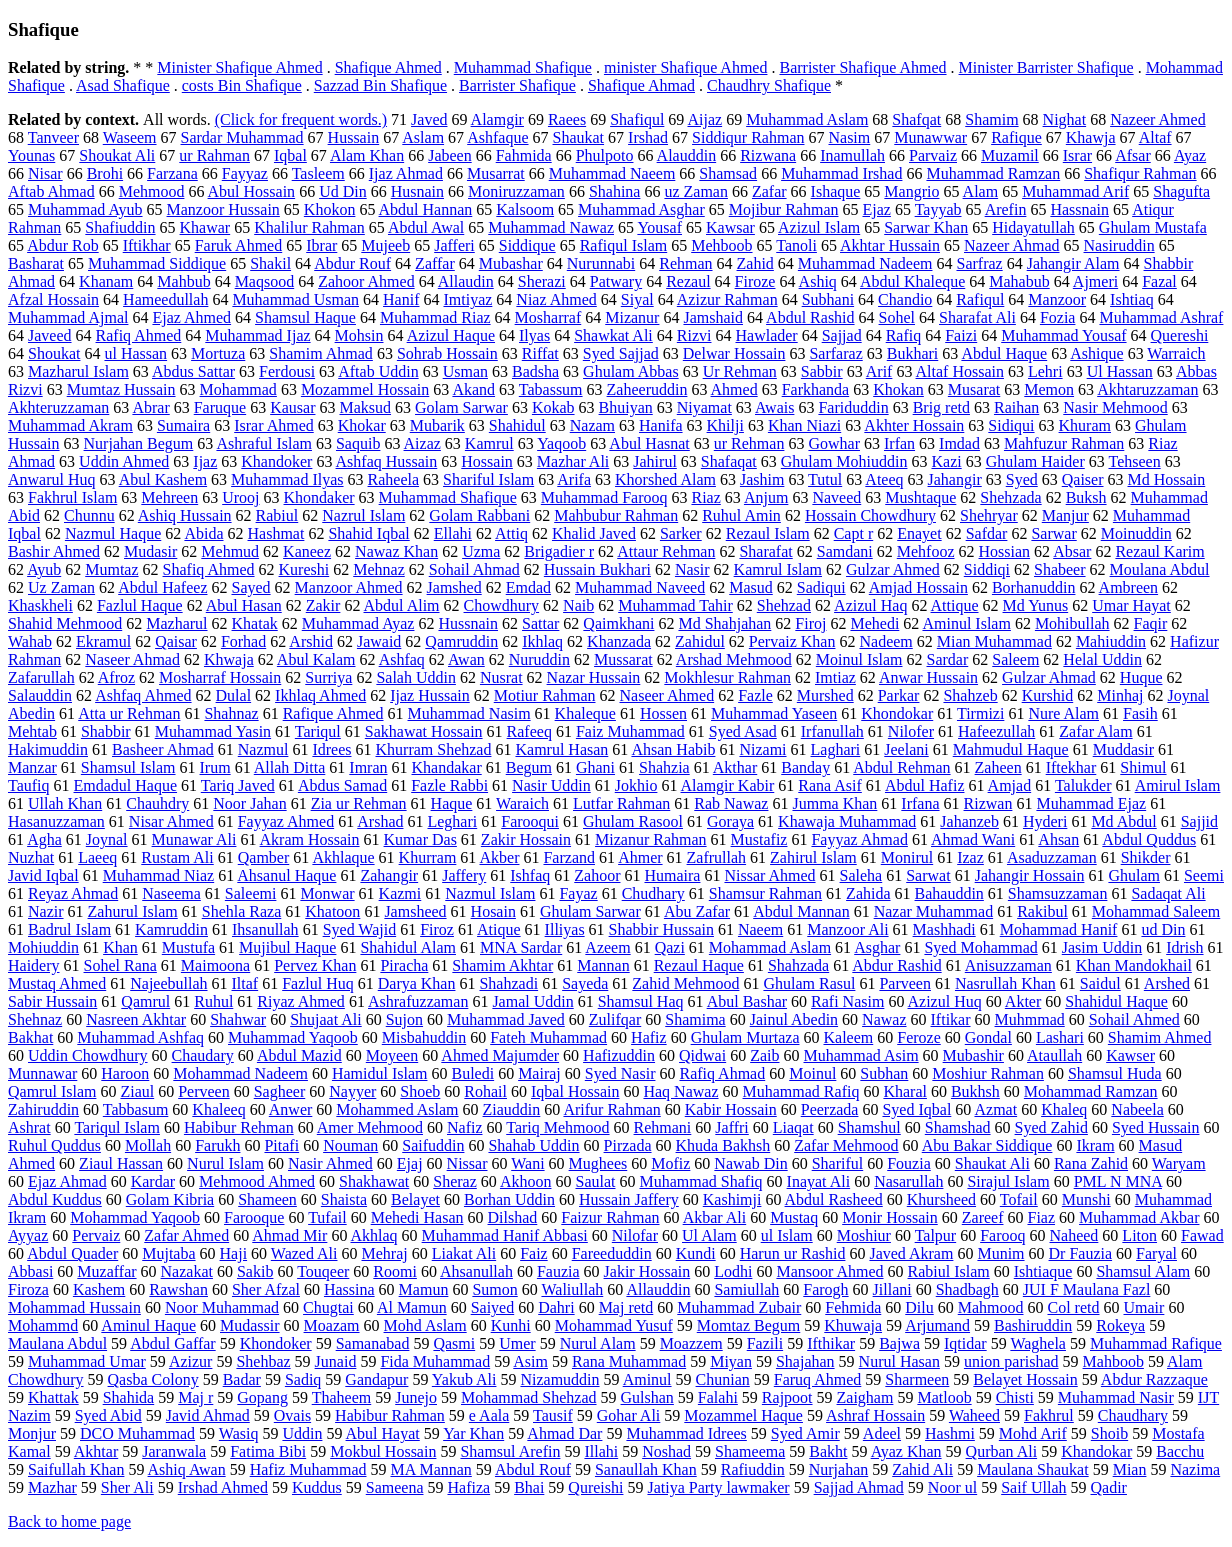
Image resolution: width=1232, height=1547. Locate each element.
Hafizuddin (619, 1055)
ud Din (1163, 929)
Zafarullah (41, 677)
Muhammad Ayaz (358, 623)
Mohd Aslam (425, 1325)
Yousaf (659, 227)
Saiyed (493, 1307)
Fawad (1202, 1235)
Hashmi (950, 1433)
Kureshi (304, 569)
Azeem (607, 947)
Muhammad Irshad (841, 173)
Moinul (812, 1073)
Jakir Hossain (647, 1271)
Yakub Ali (464, 1379)
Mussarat (623, 659)
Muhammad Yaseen (774, 713)
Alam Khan (367, 155)
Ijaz (205, 461)
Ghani (595, 767)
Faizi (961, 335)
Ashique (1096, 353)
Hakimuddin (48, 749)
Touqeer (323, 1271)
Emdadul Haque (126, 785)
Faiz (534, 1253)
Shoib (1109, 1433)
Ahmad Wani (973, 839)
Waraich (522, 803)
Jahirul (655, 461)
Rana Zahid (1091, 1163)
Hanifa (661, 425)
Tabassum (551, 389)
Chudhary (653, 893)
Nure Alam (1063, 713)
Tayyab (938, 209)
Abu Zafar (697, 911)
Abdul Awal (426, 227)
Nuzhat (31, 857)
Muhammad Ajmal (68, 317)
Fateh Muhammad (548, 1037)
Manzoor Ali (847, 929)
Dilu (919, 1307)
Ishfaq (530, 875)
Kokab (553, 407)
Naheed (1074, 1235)
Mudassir (250, 1325)
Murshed (825, 695)
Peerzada (830, 1109)
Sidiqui (1011, 425)
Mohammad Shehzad (529, 1397)
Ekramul (103, 641)
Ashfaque (497, 137)
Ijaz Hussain (430, 695)
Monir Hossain (890, 1217)
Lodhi (733, 1271)
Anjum (766, 497)
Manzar (32, 767)
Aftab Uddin (378, 371)
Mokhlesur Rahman (727, 677)
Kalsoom (525, 209)
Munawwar (930, 137)
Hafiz (649, 1037)
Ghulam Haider (1035, 461)
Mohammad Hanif (1059, 929)
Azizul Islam (819, 227)
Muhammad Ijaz (257, 335)
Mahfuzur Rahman (1064, 443)
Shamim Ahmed (1160, 1037)
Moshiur (864, 1235)
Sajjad (842, 335)
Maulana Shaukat (1033, 1469)
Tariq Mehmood (557, 1127)
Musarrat (496, 173)
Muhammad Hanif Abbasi (505, 1235)
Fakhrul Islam (72, 497)
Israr (1077, 155)
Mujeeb (385, 245)
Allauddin (658, 1289)
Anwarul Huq (52, 479)
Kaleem (848, 1037)
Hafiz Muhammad (308, 1469)
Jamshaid (713, 317)
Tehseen (1134, 461)
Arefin (1006, 209)
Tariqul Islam (117, 1127)
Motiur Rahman (545, 695)
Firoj (810, 623)
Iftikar (951, 1019)
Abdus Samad (342, 785)
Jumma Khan (834, 803)
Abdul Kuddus (55, 1199)
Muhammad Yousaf (1063, 335)
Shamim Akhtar (502, 965)
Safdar (987, 533)
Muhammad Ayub (85, 209)
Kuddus (317, 1487)
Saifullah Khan (76, 1469)
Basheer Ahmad (163, 749)
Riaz (705, 497)
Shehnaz (35, 1019)
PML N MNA (1118, 1181)
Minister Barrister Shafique (1046, 67)
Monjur (32, 1433)
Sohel (897, 317)
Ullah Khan (65, 803)
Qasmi (454, 1343)
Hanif (401, 299)
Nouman (350, 1145)
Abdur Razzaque (1154, 1379)
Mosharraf (548, 317)
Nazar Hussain (594, 677)
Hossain (487, 461)
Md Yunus (1036, 605)
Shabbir (106, 731)
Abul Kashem (163, 479)
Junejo (416, 1397)
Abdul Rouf (533, 1469)
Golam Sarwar (461, 407)
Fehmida (853, 1307)
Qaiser (1083, 479)
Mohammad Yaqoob (135, 1217)
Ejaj (410, 1163)
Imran (368, 767)
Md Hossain (1167, 479)
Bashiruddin (1033, 1325)
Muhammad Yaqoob (293, 1037)
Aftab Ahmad (51, 191)
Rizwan (988, 803)
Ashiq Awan (187, 1469)
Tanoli (796, 245)
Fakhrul (1049, 1415)
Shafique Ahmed (388, 67)
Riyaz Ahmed (301, 1001)
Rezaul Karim (1159, 551)
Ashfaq (402, 659)
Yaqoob (561, 443)
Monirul (907, 857)
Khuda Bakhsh (723, 1145)
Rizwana (768, 155)
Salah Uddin (416, 677)
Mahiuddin (1111, 641)
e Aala (489, 1415)
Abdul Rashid (810, 317)
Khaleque (585, 713)
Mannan (603, 965)
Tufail (327, 1217)
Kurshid (1048, 695)
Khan (120, 947)
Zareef (983, 1217)
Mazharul (176, 623)
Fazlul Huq (318, 983)
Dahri (556, 1307)
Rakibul (1042, 911)
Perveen (204, 1091)
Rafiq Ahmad (722, 1073)
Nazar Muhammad (934, 911)
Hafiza (468, 1487)
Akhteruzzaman (58, 407)
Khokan (898, 389)
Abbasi (30, 1271)
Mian (1130, 1469)
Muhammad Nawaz (551, 227)
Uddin (302, 1433)
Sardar (948, 659)
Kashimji (732, 1199)
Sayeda (585, 983)
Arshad (380, 821)
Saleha (861, 875)
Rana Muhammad (629, 1361)
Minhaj (1120, 695)
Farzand (569, 857)
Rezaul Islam (768, 533)
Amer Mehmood (370, 1127)
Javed (429, 119)
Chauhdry (157, 803)
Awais (774, 407)
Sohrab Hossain (447, 353)
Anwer (291, 1109)
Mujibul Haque (287, 947)
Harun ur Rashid (793, 1253)
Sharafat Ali (977, 317)
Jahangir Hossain (1030, 875)
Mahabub (1019, 281)
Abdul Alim (402, 605)
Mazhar (52, 1487)
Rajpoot (787, 1397)
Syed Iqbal (916, 1109)
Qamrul (145, 1001)
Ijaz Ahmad (406, 173)
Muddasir (1123, 749)
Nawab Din (750, 1163)
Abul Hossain (252, 191)
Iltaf (245, 983)
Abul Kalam (316, 659)
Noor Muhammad (222, 1307)
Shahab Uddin (533, 1145)
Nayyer (352, 1091)
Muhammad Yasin (213, 731)
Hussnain (468, 623)
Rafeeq (529, 731)
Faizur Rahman (610, 1217)
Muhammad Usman (295, 299)
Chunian (723, 1379)
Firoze (755, 281)
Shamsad (728, 173)
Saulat (595, 1181)
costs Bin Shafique (242, 85)
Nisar (45, 173)
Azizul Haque (451, 335)
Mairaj (539, 1073)
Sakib (255, 1271)
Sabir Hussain (52, 1001)
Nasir (692, 569)
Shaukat (579, 137)
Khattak (53, 1397)
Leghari (452, 821)
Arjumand (937, 1325)
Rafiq (904, 335)
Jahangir (955, 479)
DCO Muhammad (137, 1433)
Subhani (828, 299)
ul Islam (787, 1235)
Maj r (195, 1397)
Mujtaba (168, 1253)
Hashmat (276, 533)
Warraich (1176, 353)
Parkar (899, 695)
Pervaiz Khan (792, 641)
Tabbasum (136, 1109)
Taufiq (29, 785)
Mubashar (511, 263)
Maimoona (215, 965)
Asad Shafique (123, 85)
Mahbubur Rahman (616, 515)
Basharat (36, 263)
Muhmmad (1030, 1019)
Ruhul (213, 1001)
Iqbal (290, 155)
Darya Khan (417, 983)
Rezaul (688, 281)
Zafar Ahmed (186, 1235)
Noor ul (952, 1487)
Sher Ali (127, 1487)
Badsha (535, 371)
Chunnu (89, 515)
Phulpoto (605, 155)
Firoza (28, 1289)
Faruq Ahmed (818, 1379)
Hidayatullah (1033, 227)
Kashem (99, 1289)
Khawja (1091, 137)
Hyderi (1045, 821)
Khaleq (1064, 1109)
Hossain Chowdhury (870, 515)
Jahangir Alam (1073, 263)
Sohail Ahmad (474, 569)
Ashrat (29, 1127)
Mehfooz (926, 551)
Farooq (1002, 1235)
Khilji (725, 425)
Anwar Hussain (928, 677)
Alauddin (687, 155)
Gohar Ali (629, 1415)
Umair (1144, 1307)
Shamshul (869, 1127)
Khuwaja (853, 1325)
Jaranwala (174, 1451)
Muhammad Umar (87, 1361)
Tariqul (318, 731)
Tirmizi (980, 713)
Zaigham (865, 1397)
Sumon (494, 1289)
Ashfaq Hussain (387, 461)
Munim (1000, 1253)
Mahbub (183, 281)
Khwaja (229, 659)
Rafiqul (980, 299)
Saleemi (251, 893)
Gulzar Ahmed (893, 569)
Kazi (946, 461)
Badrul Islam (69, 929)
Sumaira (183, 425)
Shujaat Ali (326, 1019)
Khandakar (447, 767)
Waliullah (572, 1289)
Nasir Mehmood (1115, 407)
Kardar (153, 1181)
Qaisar (176, 641)
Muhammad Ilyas (287, 479)
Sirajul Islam (1008, 1181)
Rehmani (663, 1127)
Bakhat (30, 1037)
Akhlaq (374, 1235)
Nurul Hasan (899, 1361)
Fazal (1159, 281)
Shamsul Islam (128, 767)
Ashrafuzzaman (418, 1001)
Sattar (540, 623)
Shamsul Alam (1143, 1271)
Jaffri (731, 1127)
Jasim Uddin (1102, 947)
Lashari (1060, 1037)
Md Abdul (1123, 821)
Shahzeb (970, 695)
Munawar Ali (194, 839)
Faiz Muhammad (630, 731)
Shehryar (989, 515)
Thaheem (342, 1397)
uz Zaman (696, 191)
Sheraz (455, 1181)
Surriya (328, 677)
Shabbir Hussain (661, 929)
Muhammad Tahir (675, 605)
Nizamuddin (559, 1379)
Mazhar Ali (573, 461)
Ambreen (1129, 587)
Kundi (696, 1253)
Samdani (845, 551)
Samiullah (746, 1289)
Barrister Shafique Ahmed (862, 67)
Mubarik (437, 425)
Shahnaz (231, 713)
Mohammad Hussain (74, 1307)
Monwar (327, 893)
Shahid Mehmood (65, 623)
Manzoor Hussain (223, 209)
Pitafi (281, 1145)
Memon (1049, 389)
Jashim (762, 479)
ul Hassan (135, 353)
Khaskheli (40, 605)
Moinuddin (1136, 533)
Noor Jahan (249, 803)
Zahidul (700, 641)
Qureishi (595, 1487)
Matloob (944, 1397)
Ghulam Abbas (631, 371)
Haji (234, 1253)
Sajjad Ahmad (859, 1487)
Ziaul (137, 1091)
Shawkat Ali (613, 335)
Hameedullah (165, 299)
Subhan (884, 1073)
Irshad (648, 137)
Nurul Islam (225, 1163)
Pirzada (628, 1145)
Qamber (264, 857)
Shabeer (1060, 569)
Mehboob (721, 245)
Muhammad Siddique (157, 263)
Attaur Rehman (666, 551)
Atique (499, 929)
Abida (203, 533)
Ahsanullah (476, 1271)
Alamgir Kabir (728, 785)
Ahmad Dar (564, 1433)
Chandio (905, 299)
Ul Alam (709, 1235)
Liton (1139, 1235)
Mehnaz (379, 569)
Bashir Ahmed (54, 551)
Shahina (615, 191)
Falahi (718, 1397)
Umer (517, 1343)
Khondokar (897, 713)
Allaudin (466, 281)
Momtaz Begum (749, 1325)
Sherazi (542, 281)
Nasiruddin (1119, 245)
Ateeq (884, 479)
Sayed (251, 587)
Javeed (50, 335)
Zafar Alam (1095, 731)
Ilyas (534, 335)
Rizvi (694, 335)
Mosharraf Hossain (220, 677)
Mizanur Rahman (651, 839)
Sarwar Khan (926, 227)
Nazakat (187, 1271)
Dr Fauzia (1081, 1253)
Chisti (1015, 1397)
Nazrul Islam (363, 515)
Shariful (838, 1163)
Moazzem (691, 1343)
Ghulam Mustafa (1153, 227)
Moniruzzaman (516, 191)
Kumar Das (420, 839)
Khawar (205, 227)
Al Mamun (412, 1307)
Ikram (1095, 1145)
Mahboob (1113, 1361)
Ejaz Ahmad (67, 1181)
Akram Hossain (310, 839)
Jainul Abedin (794, 1019)
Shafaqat (729, 461)
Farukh (217, 1145)
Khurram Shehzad (434, 749)
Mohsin (359, 335)
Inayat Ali (819, 1181)
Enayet (919, 533)
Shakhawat (374, 1181)
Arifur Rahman (611, 1109)
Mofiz (670, 1163)
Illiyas (565, 929)
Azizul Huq (945, 1001)
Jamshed (454, 587)
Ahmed (734, 389)
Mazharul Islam (78, 371)
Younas (31, 155)
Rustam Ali (177, 857)
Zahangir (389, 875)
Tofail (1019, 1199)
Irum (215, 767)
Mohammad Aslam (770, 947)
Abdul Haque (1004, 353)
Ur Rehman (740, 371)
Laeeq (97, 857)
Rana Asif (830, 785)
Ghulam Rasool (633, 821)
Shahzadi (508, 983)
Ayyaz (28, 1235)
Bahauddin (949, 893)
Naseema (171, 893)
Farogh (825, 1289)
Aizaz (422, 443)
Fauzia (558, 1271)
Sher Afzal (266, 1289)
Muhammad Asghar (641, 209)
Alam (981, 191)
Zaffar (435, 263)
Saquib (358, 443)
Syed (1022, 479)
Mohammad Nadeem (240, 1073)
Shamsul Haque (305, 317)
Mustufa (188, 947)
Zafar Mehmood (846, 1145)
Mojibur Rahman (784, 209)
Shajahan (805, 1361)
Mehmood (152, 191)
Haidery (34, 965)
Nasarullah (908, 1181)
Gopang (262, 1397)
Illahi (601, 1451)
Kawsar (730, 227)
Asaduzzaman (1052, 857)
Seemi (1204, 875)
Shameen (267, 1199)
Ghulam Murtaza (745, 1037)
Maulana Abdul (57, 1343)
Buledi (472, 1073)
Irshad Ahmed (223, 1487)
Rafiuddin (753, 1469)
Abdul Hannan (426, 209)
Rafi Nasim (847, 1001)
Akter (1023, 1001)
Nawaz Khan (396, 551)
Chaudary (203, 1055)
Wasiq (239, 1433)
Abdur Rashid (896, 965)
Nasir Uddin (551, 785)
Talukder (1083, 785)
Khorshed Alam (665, 479)
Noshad (666, 1451)
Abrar (150, 407)
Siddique (527, 245)
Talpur (936, 1235)
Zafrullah (717, 857)
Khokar (362, 425)
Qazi (670, 947)
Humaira (672, 875)
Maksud (365, 407)
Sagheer (280, 1091)
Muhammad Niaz (159, 875)
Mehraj (385, 1253)
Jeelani (906, 749)
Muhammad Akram (70, 425)
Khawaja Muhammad (847, 821)
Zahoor (597, 875)
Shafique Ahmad (641, 85)
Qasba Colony (153, 1379)
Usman (465, 371)
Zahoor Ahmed (366, 281)
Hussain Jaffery (629, 1199)
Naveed (836, 497)
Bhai (529, 1487)
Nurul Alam (598, 1343)
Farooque (254, 1217)
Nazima (1195, 1469)
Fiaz (1041, 1217)
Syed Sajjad (621, 353)
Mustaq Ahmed (57, 983)
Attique (955, 605)
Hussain (354, 137)
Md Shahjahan (724, 623)
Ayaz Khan (906, 1451)
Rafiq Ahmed (139, 335)
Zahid (755, 263)
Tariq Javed (238, 785)
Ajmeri (1095, 281)
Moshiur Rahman (988, 1073)
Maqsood (265, 281)
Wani (527, 1163)
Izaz (970, 857)
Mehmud (230, 551)
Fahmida (524, 155)
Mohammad (238, 389)
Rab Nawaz (731, 803)
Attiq (511, 533)
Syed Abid (108, 1415)
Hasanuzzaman (56, 821)
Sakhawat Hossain (424, 731)
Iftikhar (147, 245)
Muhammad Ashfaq (140, 1037)
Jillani (892, 1289)
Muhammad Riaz (435, 317)
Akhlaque (343, 857)
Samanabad (373, 1343)
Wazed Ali (304, 1253)
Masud (751, 587)
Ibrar (321, 245)
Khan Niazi (804, 425)
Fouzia (909, 1163)
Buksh (1086, 497)
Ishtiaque (1043, 1271)
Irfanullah (832, 731)
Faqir (1151, 623)
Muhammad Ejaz (1091, 803)
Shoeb (420, 1091)
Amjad (1010, 785)
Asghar (877, 947)
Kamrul (489, 443)
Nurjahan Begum (139, 443)
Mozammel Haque (743, 1415)
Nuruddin (539, 659)
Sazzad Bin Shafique (380, 85)
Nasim (849, 137)
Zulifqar (615, 1019)
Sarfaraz (835, 353)
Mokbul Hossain (383, 1451)
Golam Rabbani (479, 515)
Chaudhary (1133, 1415)
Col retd (1074, 1307)
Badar (242, 1379)
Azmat (995, 1109)
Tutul (825, 479)
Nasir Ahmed (330, 1163)
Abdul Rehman (901, 767)
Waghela (1038, 1343)
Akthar (735, 767)
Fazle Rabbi (449, 785)
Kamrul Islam (778, 569)
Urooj (240, 497)
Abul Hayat (383, 1433)
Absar (1072, 551)
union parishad (1011, 1361)
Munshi (1086, 1199)
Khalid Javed (594, 533)
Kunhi (511, 1325)
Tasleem (318, 173)
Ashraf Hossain (875, 1415)
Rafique (1016, 137)
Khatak (255, 623)
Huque (1141, 677)
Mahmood (991, 1307)
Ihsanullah (265, 929)
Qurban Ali (1002, 1451)
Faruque (220, 407)
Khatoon (332, 911)
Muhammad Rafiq (801, 1091)
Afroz (116, 677)
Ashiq (818, 281)
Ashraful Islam (264, 443)
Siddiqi (987, 569)
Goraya (730, 821)
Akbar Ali (715, 1217)
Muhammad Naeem (612, 173)
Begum (529, 767)
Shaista (344, 1199)
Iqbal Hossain (575, 1091)
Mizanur (632, 317)
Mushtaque (920, 497)
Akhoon (526, 1181)
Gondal (988, 1037)
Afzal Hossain (53, 299)
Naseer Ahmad (132, 659)
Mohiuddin (43, 947)
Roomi (395, 1271)
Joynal (107, 839)
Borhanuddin (1034, 587)
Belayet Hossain (1025, 1379)
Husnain (417, 191)
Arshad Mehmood (734, 659)
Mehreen (169, 497)
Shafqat (916, 119)
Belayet (415, 1199)
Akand (473, 389)
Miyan (731, 1361)
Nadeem (885, 641)
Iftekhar (1071, 767)
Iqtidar (965, 1343)
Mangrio (911, 191)
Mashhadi (944, 929)
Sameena (395, 1487)
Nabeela (1137, 1109)
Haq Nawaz (680, 1091)
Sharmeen (917, 1379)
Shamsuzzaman (1058, 893)
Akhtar (96, 1451)
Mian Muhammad (994, 641)
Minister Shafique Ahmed (239, 67)
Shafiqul (637, 119)
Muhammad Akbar (1139, 1217)
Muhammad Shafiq (700, 1181)
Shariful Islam (488, 479)
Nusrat (501, 677)
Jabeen (450, 155)
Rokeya (1120, 1325)
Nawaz (884, 1019)
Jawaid (379, 641)
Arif (879, 371)
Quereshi (1180, 335)
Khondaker (319, 497)
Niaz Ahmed (556, 299)
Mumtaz (111, 569)
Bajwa (899, 1343)
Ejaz (877, 209)
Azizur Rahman (727, 299)
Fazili (765, 1343)
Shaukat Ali (992, 1163)
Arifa (574, 479)
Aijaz (704, 119)
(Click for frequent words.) (301, 119)
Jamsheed (415, 911)
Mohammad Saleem (1156, 911)
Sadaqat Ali (1168, 893)
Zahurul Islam (133, 911)
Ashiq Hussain (185, 515)
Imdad (959, 443)
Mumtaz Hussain (121, 389)
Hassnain (1079, 209)
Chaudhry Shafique (769, 85)
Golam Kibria (170, 1199)
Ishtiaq (1132, 299)
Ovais (292, 1415)
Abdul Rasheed (834, 1199)
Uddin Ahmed (124, 461)
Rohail (485, 1091)
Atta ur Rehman (129, 713)
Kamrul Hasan (561, 749)
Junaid (336, 1361)
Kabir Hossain (731, 1109)
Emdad (528, 587)
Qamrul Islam (52, 1091)
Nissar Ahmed (769, 875)
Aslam (423, 137)
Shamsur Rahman (765, 893)
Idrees (331, 749)
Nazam (592, 425)
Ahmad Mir (289, 1235)
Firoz (437, 929)
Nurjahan (839, 1469)
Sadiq (303, 1379)
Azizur (191, 1361)
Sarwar (1053, 533)
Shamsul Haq (641, 1001)
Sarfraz (979, 263)
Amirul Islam (1178, 785)
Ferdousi (287, 371)
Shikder (1146, 857)
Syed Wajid (360, 929)
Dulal (234, 695)
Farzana (172, 173)
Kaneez (307, 551)
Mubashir (973, 1055)
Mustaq (794, 1217)
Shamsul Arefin (510, 1451)
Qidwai (702, 1055)
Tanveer (53, 137)
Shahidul (517, 425)
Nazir (46, 911)
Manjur (1065, 515)
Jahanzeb (969, 821)
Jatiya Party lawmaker (718, 1487)
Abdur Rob (63, 245)
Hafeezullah (996, 731)
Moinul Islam (859, 659)
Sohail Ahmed (1134, 1019)
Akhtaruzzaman (1147, 389)
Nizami (762, 749)
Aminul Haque (148, 1325)
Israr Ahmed (274, 425)
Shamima (695, 1019)
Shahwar (238, 1019)
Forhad (243, 641)
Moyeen (392, 1055)
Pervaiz (96, 1235)
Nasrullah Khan (1005, 983)
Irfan (899, 443)
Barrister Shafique (517, 85)
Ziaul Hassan (121, 1163)
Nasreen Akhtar (136, 1019)
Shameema (750, 1451)
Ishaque (836, 191)
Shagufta (1181, 191)
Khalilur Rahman (309, 227)
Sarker (681, 533)
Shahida (129, 1397)
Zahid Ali (922, 1469)
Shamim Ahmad (321, 353)
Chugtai (328, 1307)
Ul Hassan (1120, 371)
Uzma (481, 551)
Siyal (637, 299)
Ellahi (453, 533)
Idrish (1184, 947)
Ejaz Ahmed (191, 317)
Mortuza (218, 353)
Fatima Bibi (268, 1451)
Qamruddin (461, 641)
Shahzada (798, 965)
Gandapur (376, 1379)
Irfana (920, 803)
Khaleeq (218, 1109)
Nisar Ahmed (171, 821)
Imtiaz (835, 677)
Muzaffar (106, 1271)
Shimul (1143, 767)
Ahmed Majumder (500, 1055)
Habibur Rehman (239, 1127)
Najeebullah (168, 983)
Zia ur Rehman (359, 803)
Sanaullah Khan (646, 1469)
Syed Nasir (620, 1073)
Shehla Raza (242, 911)
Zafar (769, 191)
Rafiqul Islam (624, 245)
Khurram (428, 857)
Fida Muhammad (435, 1361)
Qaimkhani (618, 623)
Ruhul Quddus (54, 1145)
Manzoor (1057, 299)
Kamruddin (171, 929)
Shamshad (958, 1127)
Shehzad (784, 605)
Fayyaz (245, 173)
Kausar (292, 407)
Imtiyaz (467, 299)
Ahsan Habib (673, 749)
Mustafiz (759, 839)
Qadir (1109, 1487)
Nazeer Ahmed (1158, 119)
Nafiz (465, 1127)
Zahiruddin (43, 1109)
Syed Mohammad (980, 947)
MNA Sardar (521, 947)
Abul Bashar (747, 1001)
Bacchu (1180, 1451)
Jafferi (454, 245)
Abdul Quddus (1149, 839)
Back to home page (69, 1521)
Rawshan (178, 1289)
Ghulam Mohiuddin (844, 461)
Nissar (467, 1163)
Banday (805, 767)
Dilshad (513, 1217)
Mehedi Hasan (417, 1217)
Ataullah (1054, 1055)
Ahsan (1058, 839)
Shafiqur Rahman (1140, 173)
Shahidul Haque (1116, 1001)
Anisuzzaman (1008, 965)
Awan (466, 659)
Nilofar (635, 1235)
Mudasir (150, 551)
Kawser (1130, 1055)
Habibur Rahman (390, 1415)
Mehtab (32, 731)
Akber (499, 857)
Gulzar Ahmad (1049, 677)
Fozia (1058, 317)
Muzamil (1010, 155)
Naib (578, 605)
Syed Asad (743, 731)
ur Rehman (749, 443)
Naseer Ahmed (667, 695)
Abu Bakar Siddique (987, 1145)
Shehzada (1010, 497)
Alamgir (497, 119)
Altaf (1155, 137)
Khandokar (1096, 1451)
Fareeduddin (612, 1253)
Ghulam (1134, 875)
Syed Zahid (1051, 1127)
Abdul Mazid (299, 1055)
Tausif (553, 1415)
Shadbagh (967, 1289)
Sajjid (1199, 821)
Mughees (598, 1163)
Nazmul (263, 749)
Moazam (332, 1325)
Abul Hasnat (649, 443)
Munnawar (42, 1073)
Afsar (1133, 155)
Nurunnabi (601, 263)
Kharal (905, 1091)
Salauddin (40, 695)
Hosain (493, 911)
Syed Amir (805, 1433)
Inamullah (852, 155)
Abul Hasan (244, 605)
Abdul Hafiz (925, 785)
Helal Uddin (1102, 659)
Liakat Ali (464, 1253)
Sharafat (765, 551)
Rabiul (277, 515)
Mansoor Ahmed (829, 1271)
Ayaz (1190, 155)
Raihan (1016, 407)
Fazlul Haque (140, 605)
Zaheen (998, 767)
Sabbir (822, 371)
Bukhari (913, 353)
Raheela (394, 479)
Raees (567, 119)
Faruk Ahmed (239, 245)
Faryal (1156, 1253)
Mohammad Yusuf (614, 1325)
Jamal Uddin (532, 1001)
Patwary (616, 281)
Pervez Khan (315, 965)
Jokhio (636, 785)
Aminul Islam (966, 623)
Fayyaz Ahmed (286, 821)
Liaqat (793, 1127)
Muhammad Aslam (807, 119)
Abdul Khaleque (912, 281)
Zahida (868, 893)
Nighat (1065, 119)
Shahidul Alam (408, 947)
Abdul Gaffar (172, 1343)
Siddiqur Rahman (748, 137)
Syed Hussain (1156, 1127)
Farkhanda (816, 389)
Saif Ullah (1033, 1487)
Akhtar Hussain (890, 245)
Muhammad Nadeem (865, 263)
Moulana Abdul (1160, 569)
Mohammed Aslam (397, 1109)
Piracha (404, 965)
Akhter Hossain (914, 425)
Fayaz (578, 893)
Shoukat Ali (117, 155)
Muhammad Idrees (686, 1433)
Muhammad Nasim (469, 713)
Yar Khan (473, 1433)
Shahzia (664, 767)
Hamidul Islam (380, 1073)
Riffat (540, 353)
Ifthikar (831, 1343)
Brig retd (941, 407)
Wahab (30, 641)
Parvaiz (933, 155)
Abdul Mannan (801, 911)
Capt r (854, 533)
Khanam (106, 281)
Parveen (905, 983)
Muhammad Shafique (523, 67)
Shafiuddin (120, 227)
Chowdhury (502, 605)
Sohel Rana (120, 965)
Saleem (1015, 659)
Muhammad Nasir (1116, 1397)
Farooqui (530, 821)
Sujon (404, 1019)
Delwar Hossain (734, 353)
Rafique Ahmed (333, 713)
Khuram (1085, 425)
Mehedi (874, 623)
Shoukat (54, 353)
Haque (452, 803)
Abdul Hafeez (162, 587)
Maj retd (626, 1307)
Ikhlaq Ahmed (320, 695)
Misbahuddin (424, 1037)
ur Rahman (214, 155)
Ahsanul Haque (286, 875)
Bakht (828, 1451)
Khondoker (276, 1343)
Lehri (1045, 371)
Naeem (760, 929)
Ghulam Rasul (809, 983)
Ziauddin (512, 1109)
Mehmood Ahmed (257, 1181)
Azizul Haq (870, 605)
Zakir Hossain (526, 839)
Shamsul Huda (1115, 1073)
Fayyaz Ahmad (859, 839)
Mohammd (43, 1325)
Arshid (311, 641)
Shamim (991, 119)
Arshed (1167, 983)
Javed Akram (911, 1253)
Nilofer (911, 731)
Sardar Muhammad (242, 137)
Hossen (663, 713)
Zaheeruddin (647, 389)
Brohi (105, 173)
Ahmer (640, 857)
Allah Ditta (290, 767)
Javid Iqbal (43, 875)
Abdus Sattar (193, 371)
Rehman (685, 263)
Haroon (125, 1073)
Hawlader (766, 335)
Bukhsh (975, 1091)
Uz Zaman (61, 587)
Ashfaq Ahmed (143, 695)
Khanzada (619, 641)
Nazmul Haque (113, 533)
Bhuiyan (626, 407)
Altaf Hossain (960, 371)
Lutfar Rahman (621, 803)
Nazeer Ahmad (1012, 245)
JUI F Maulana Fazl (1087, 1289)
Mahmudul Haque (1011, 749)
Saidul (1100, 983)
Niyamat (704, 407)
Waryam (1179, 1163)
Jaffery (464, 875)
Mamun (424, 1289)
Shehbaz (263, 1361)
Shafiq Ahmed (209, 569)
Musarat (974, 389)
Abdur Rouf (352, 263)
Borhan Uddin (509, 1199)
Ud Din (343, 191)
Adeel (882, 1433)
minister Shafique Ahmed (686, 67)
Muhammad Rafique (1156, 1343)
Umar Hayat (1131, 605)
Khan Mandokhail (1134, 965)
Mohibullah (1072, 623)
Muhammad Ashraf (1161, 317)
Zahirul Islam (813, 857)
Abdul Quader (72, 1253)
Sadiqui (821, 587)
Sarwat (928, 875)
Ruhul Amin (741, 515)
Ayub (44, 569)
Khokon (330, 209)
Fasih (1140, 713)
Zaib (764, 1055)
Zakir (323, 605)
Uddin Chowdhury (88, 1055)
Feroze (919, 1037)
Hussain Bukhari (597, 569)
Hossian (1005, 551)
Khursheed (941, 1199)
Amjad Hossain (918, 587)
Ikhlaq (542, 641)
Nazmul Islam (490, 893)
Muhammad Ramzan (993, 173)
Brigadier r (559, 551)
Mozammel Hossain (365, 389)
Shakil (270, 263)
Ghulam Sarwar (590, 911)
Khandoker (276, 461)
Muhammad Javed (506, 1019)
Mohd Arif (1033, 1433)
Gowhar (834, 443)
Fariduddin (853, 407)
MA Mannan (431, 1469)
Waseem (130, 137)
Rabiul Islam (949, 1271)
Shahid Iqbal (368, 533)
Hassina (349, 1289)
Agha (44, 839)
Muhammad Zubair (739, 1307)
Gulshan (647, 1397)
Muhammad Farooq (604, 497)
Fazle (755, 695)
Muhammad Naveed (640, 587)
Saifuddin (433, 1145)
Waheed (974, 1415)
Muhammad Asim (861, 1055)
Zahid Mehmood (685, 983)
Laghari (836, 749)
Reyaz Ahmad (73, 893)
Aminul (647, 1379)
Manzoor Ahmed (349, 587)
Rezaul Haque (699, 965)
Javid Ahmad (208, 1415)
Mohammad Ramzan (1091, 1091)
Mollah (148, 1145)
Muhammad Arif (1075, 191)
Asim (530, 1361)
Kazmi (400, 893)
